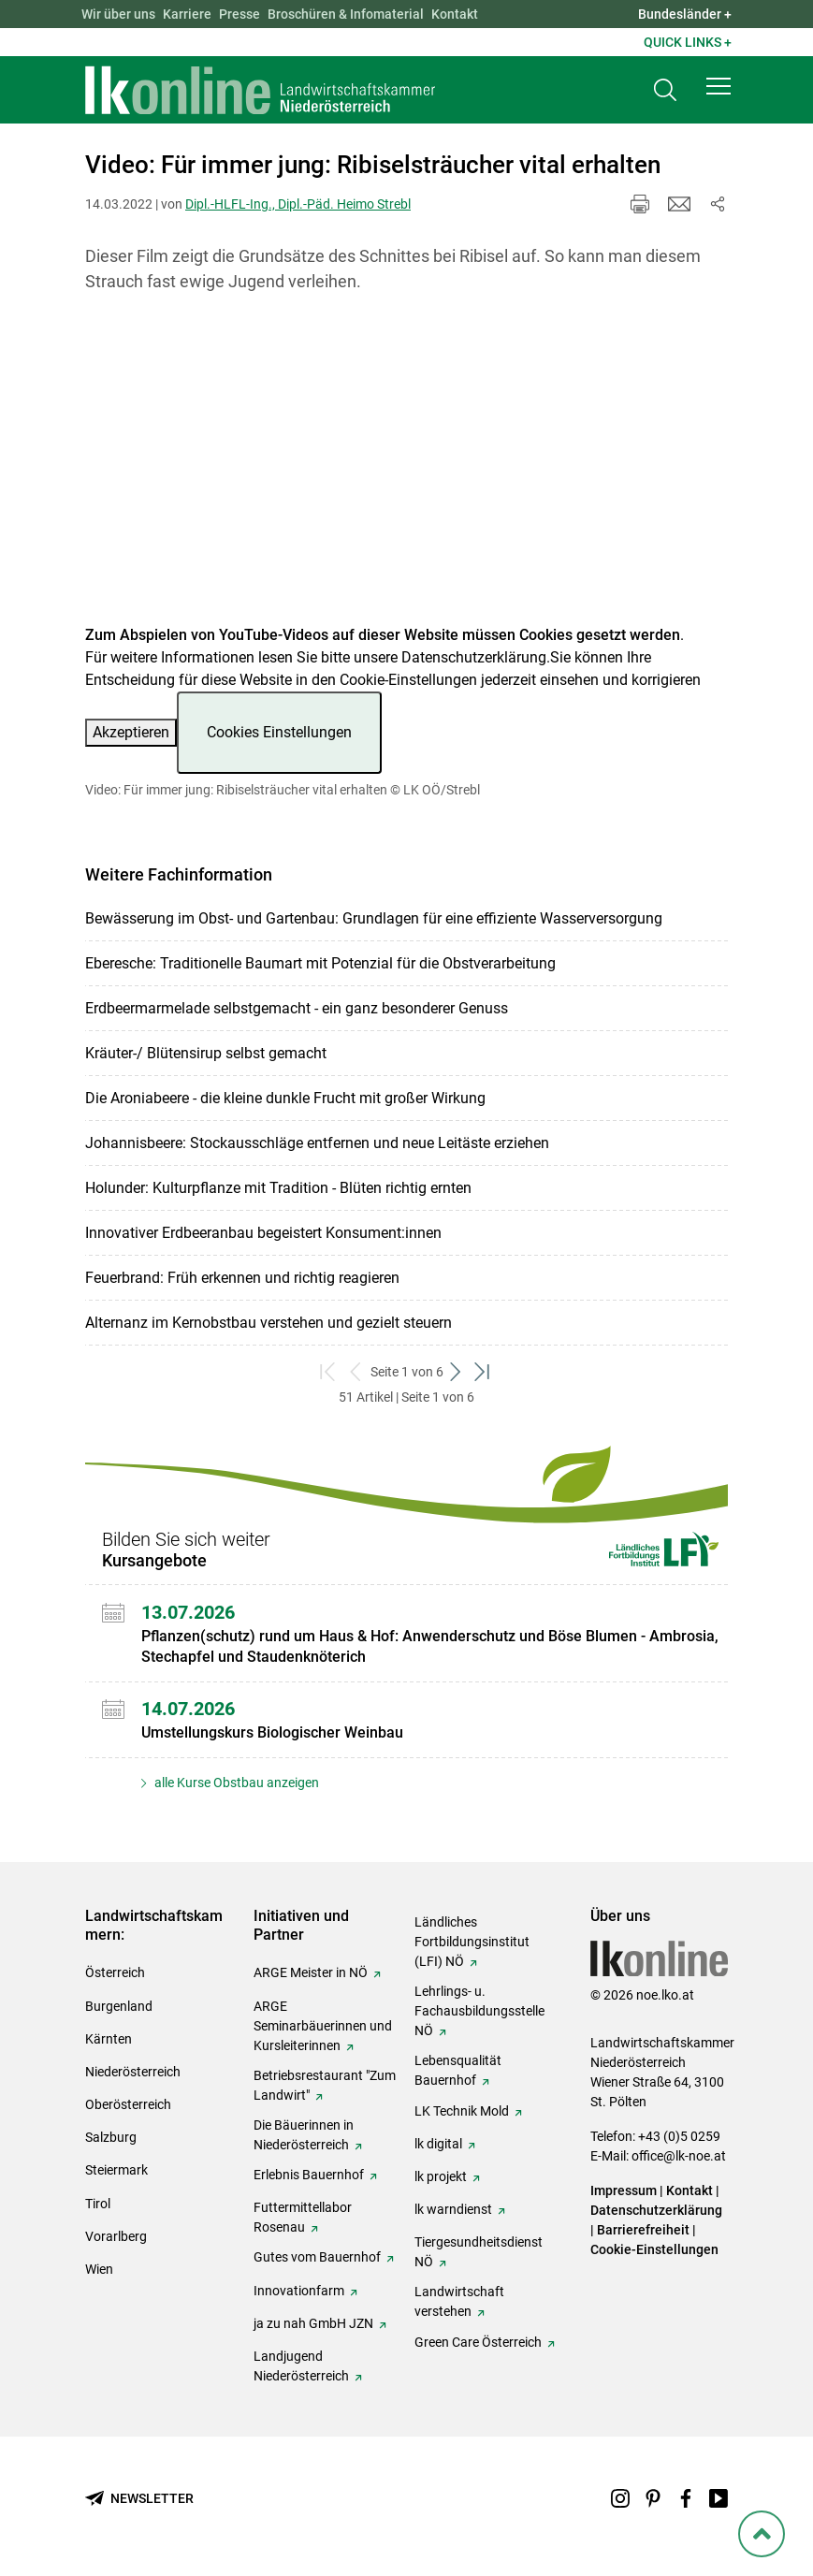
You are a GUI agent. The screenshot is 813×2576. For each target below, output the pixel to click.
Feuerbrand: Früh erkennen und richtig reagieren (242, 1278)
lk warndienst (453, 2209)
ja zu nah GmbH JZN (313, 2323)
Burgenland (118, 2006)
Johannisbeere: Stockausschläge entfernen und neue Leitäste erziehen (317, 1143)
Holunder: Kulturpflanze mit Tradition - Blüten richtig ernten (278, 1188)
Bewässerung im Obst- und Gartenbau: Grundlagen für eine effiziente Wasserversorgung (373, 918)
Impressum (623, 2190)
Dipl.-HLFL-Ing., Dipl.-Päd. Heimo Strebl (298, 203)
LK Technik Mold (461, 2110)
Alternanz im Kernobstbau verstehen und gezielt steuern (268, 1323)
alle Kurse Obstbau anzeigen (235, 1782)
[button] (718, 86)
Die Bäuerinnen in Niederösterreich (304, 2135)
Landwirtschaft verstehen (459, 2301)
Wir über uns (118, 14)
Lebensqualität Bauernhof (457, 2070)
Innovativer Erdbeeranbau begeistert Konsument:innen (263, 1233)
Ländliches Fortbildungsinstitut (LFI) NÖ (472, 1941)
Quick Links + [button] (688, 42)
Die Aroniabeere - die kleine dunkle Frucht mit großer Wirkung (285, 1098)
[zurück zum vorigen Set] (357, 1372)
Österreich (115, 1972)
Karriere (187, 14)
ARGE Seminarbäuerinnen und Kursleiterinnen (323, 2026)
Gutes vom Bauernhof (317, 2256)
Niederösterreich (133, 2071)
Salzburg (111, 2137)
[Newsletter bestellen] (139, 2499)
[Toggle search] (665, 90)
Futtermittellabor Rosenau (303, 2217)
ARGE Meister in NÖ (311, 1972)
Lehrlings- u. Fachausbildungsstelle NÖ (479, 2011)
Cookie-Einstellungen (654, 2249)
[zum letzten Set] (484, 1372)
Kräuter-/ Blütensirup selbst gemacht (206, 1053)
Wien (99, 2269)
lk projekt (440, 2176)
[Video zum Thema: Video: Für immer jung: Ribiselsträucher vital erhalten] (406, 470)
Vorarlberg (116, 2236)
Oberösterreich (128, 2104)
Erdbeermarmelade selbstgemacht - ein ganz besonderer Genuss (296, 1008)
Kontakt (454, 14)
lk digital (438, 2143)
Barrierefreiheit (643, 2229)
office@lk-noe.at (679, 2155)
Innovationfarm (299, 2290)
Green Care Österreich (478, 2342)
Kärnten (108, 2038)
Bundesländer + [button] (685, 14)
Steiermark (116, 2169)
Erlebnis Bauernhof (309, 2174)
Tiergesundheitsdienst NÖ (478, 2251)
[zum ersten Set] (329, 1372)
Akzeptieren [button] (131, 732)
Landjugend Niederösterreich (301, 2366)
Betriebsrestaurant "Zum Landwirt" (325, 2085)
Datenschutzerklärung (473, 657)
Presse (239, 14)
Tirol (97, 2203)
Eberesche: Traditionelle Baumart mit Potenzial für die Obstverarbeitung (320, 963)
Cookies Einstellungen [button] (279, 732)
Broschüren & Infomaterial (346, 14)
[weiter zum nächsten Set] (457, 1372)
